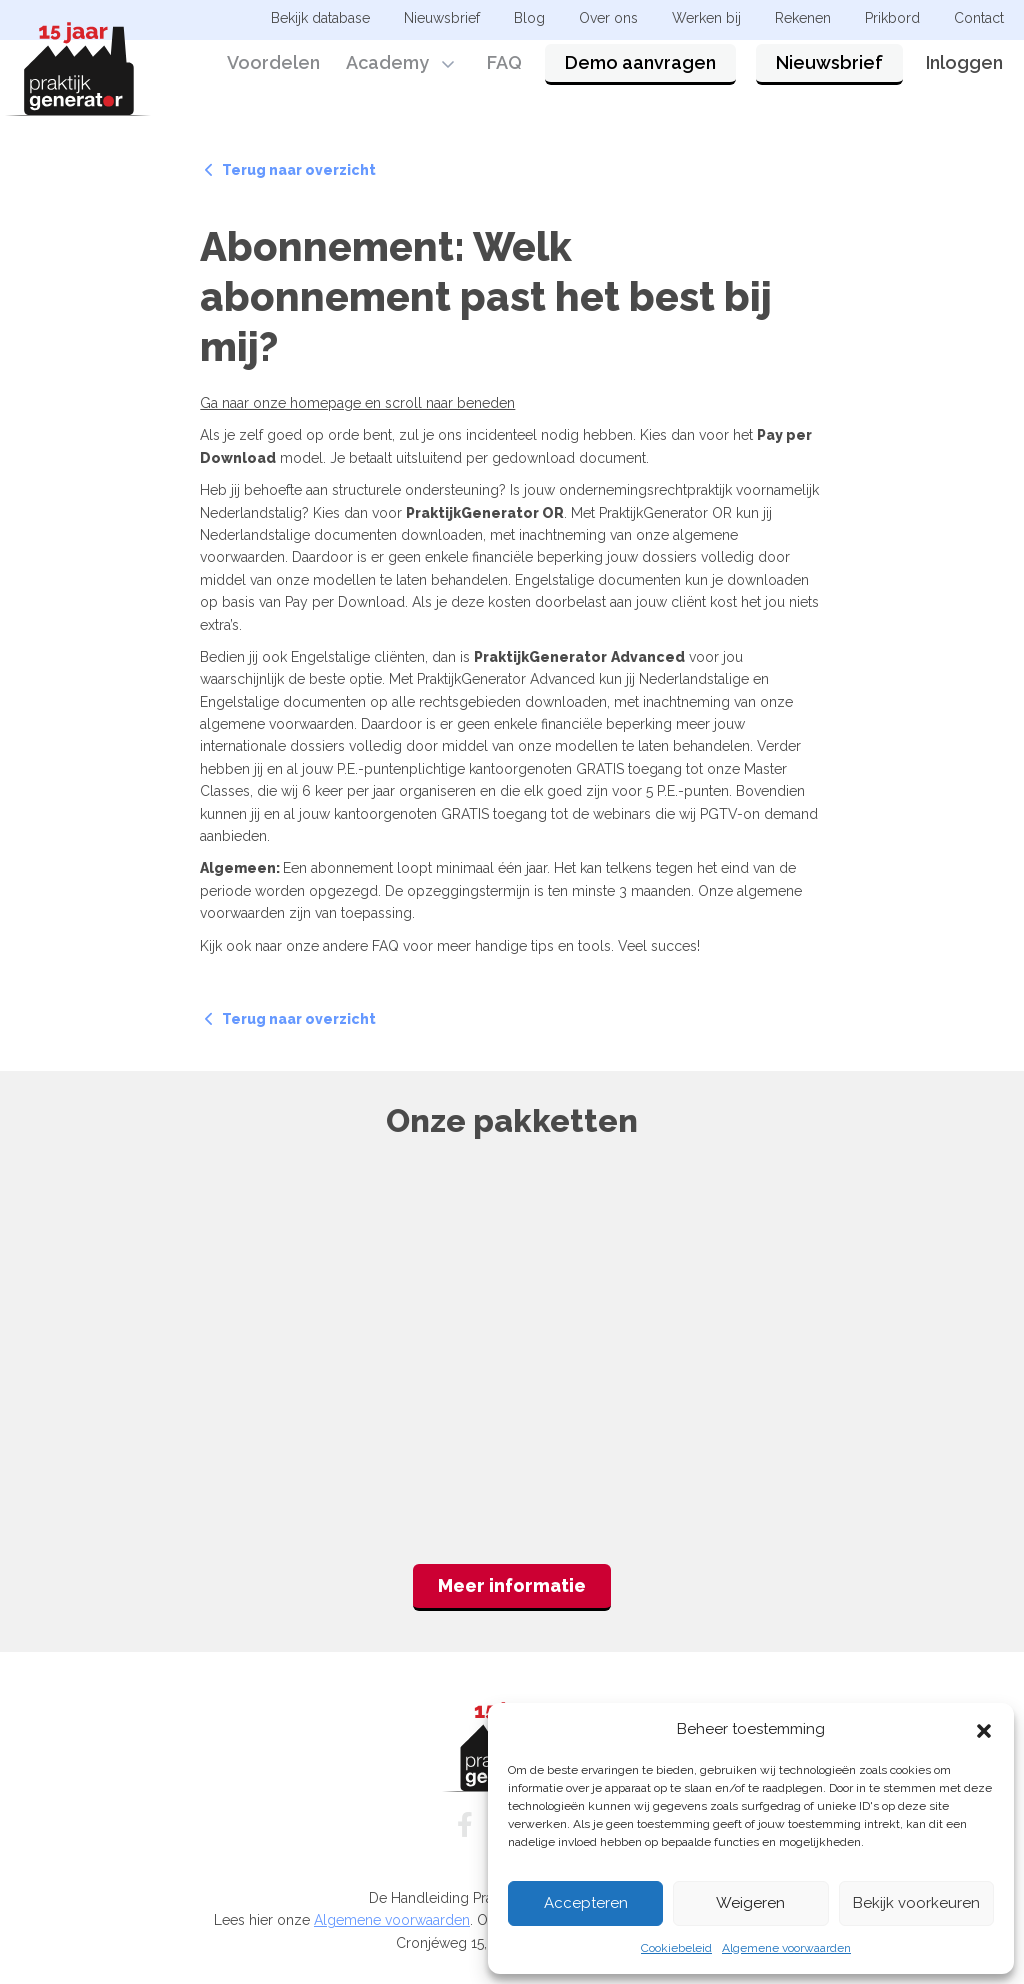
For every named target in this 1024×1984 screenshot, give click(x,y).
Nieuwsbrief (829, 72)
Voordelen (273, 72)
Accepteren (586, 1903)
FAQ (504, 72)
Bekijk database (320, 18)
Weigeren (750, 1903)
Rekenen (803, 18)
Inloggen (964, 72)
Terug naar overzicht (290, 170)
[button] (984, 1729)
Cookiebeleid (676, 1948)
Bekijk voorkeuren (916, 1903)
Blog (529, 18)
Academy (387, 72)
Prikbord (892, 18)
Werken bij (706, 18)
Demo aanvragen (640, 72)
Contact (979, 18)
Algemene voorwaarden (786, 1948)
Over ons (608, 18)
